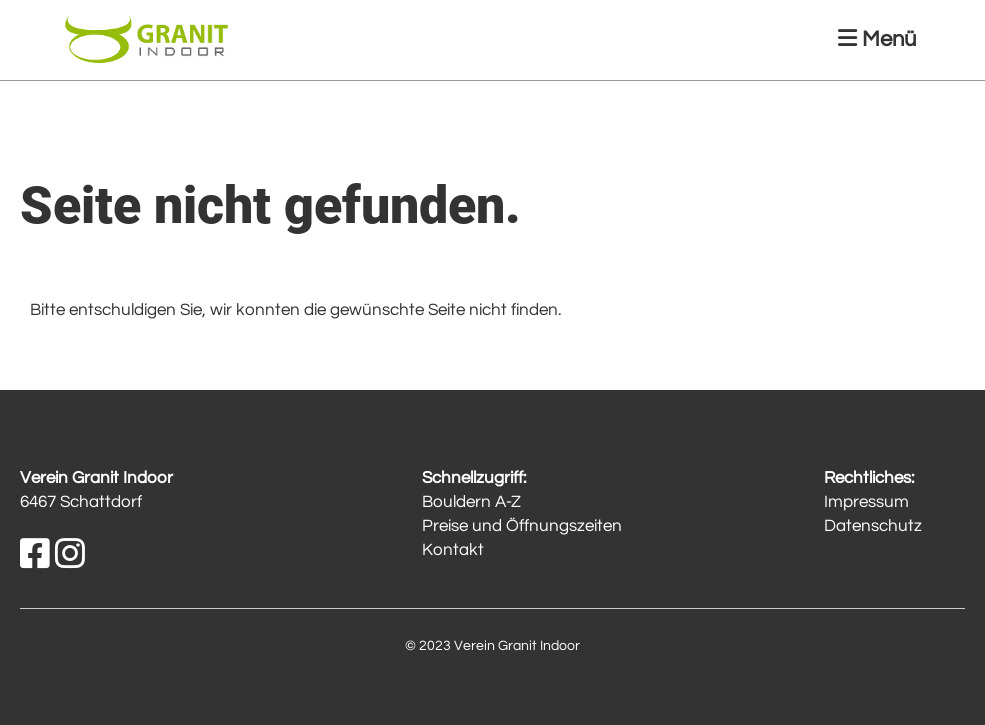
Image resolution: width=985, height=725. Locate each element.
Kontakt (453, 550)
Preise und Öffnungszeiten (522, 526)
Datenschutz (873, 526)
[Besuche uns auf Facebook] (35, 555)
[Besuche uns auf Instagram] (70, 555)
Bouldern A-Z (471, 502)
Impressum (866, 502)
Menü (877, 39)
